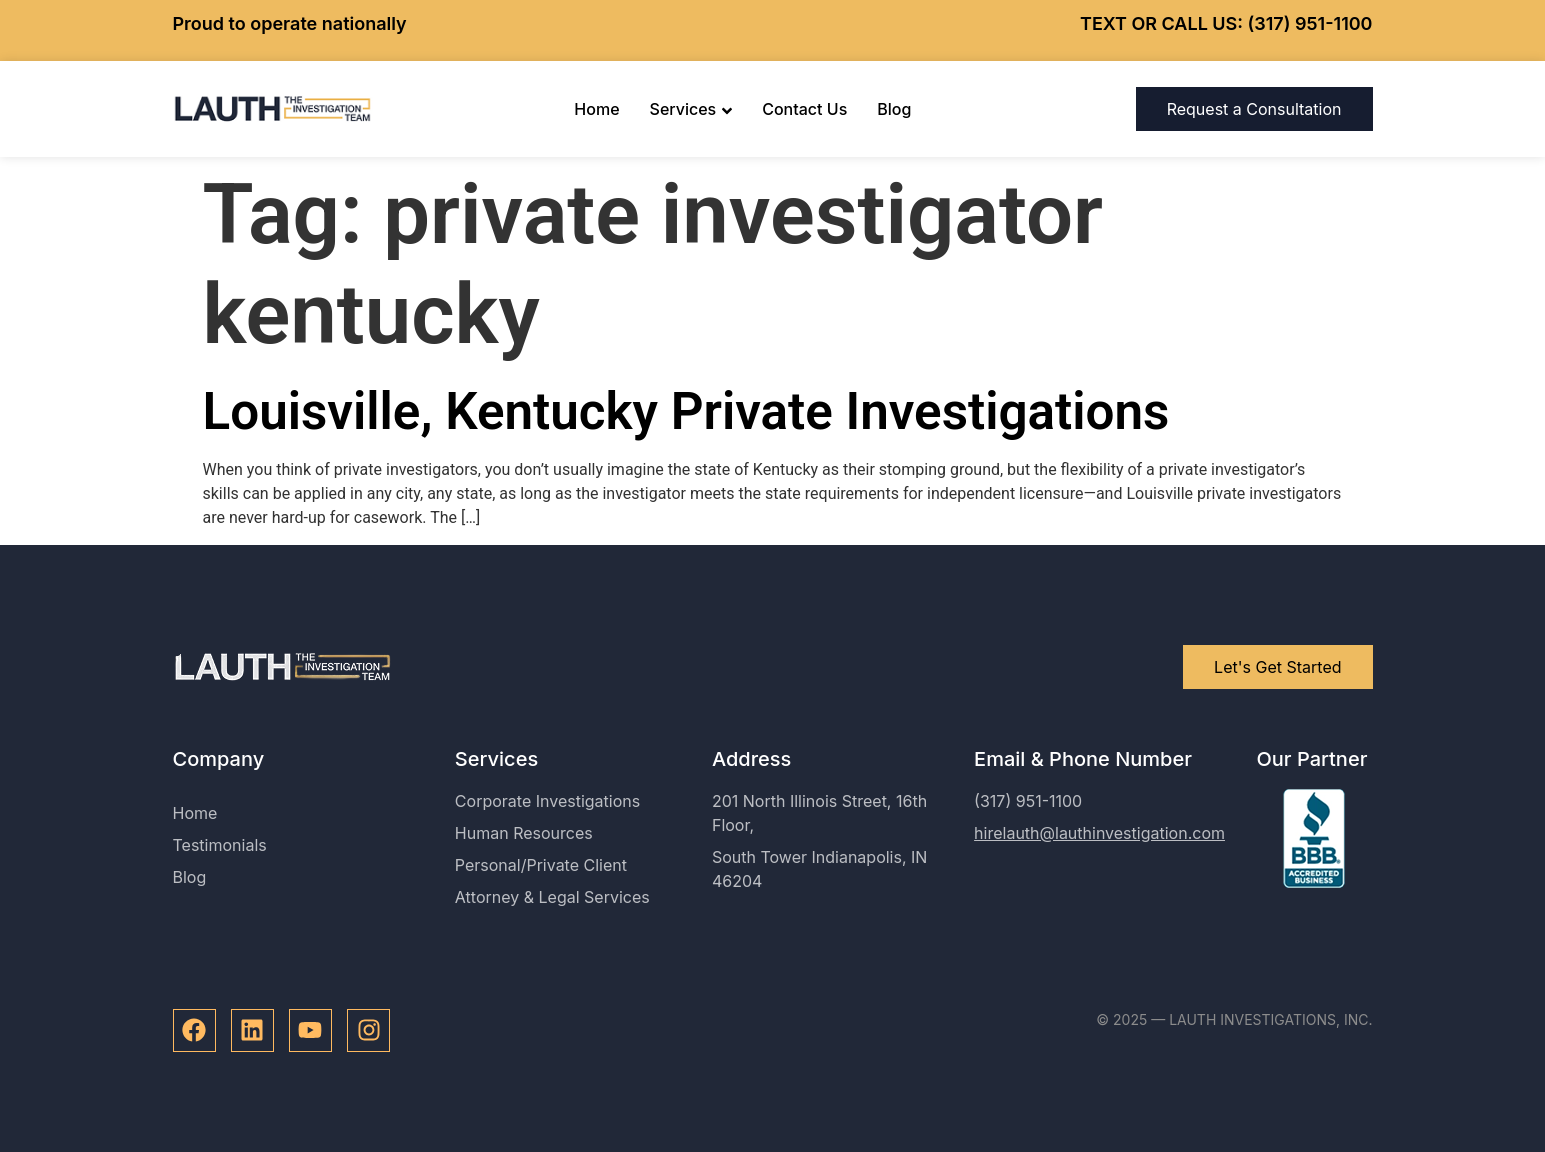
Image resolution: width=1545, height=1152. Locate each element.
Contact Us (804, 109)
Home (596, 109)
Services (691, 109)
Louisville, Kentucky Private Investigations (686, 411)
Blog (894, 109)
